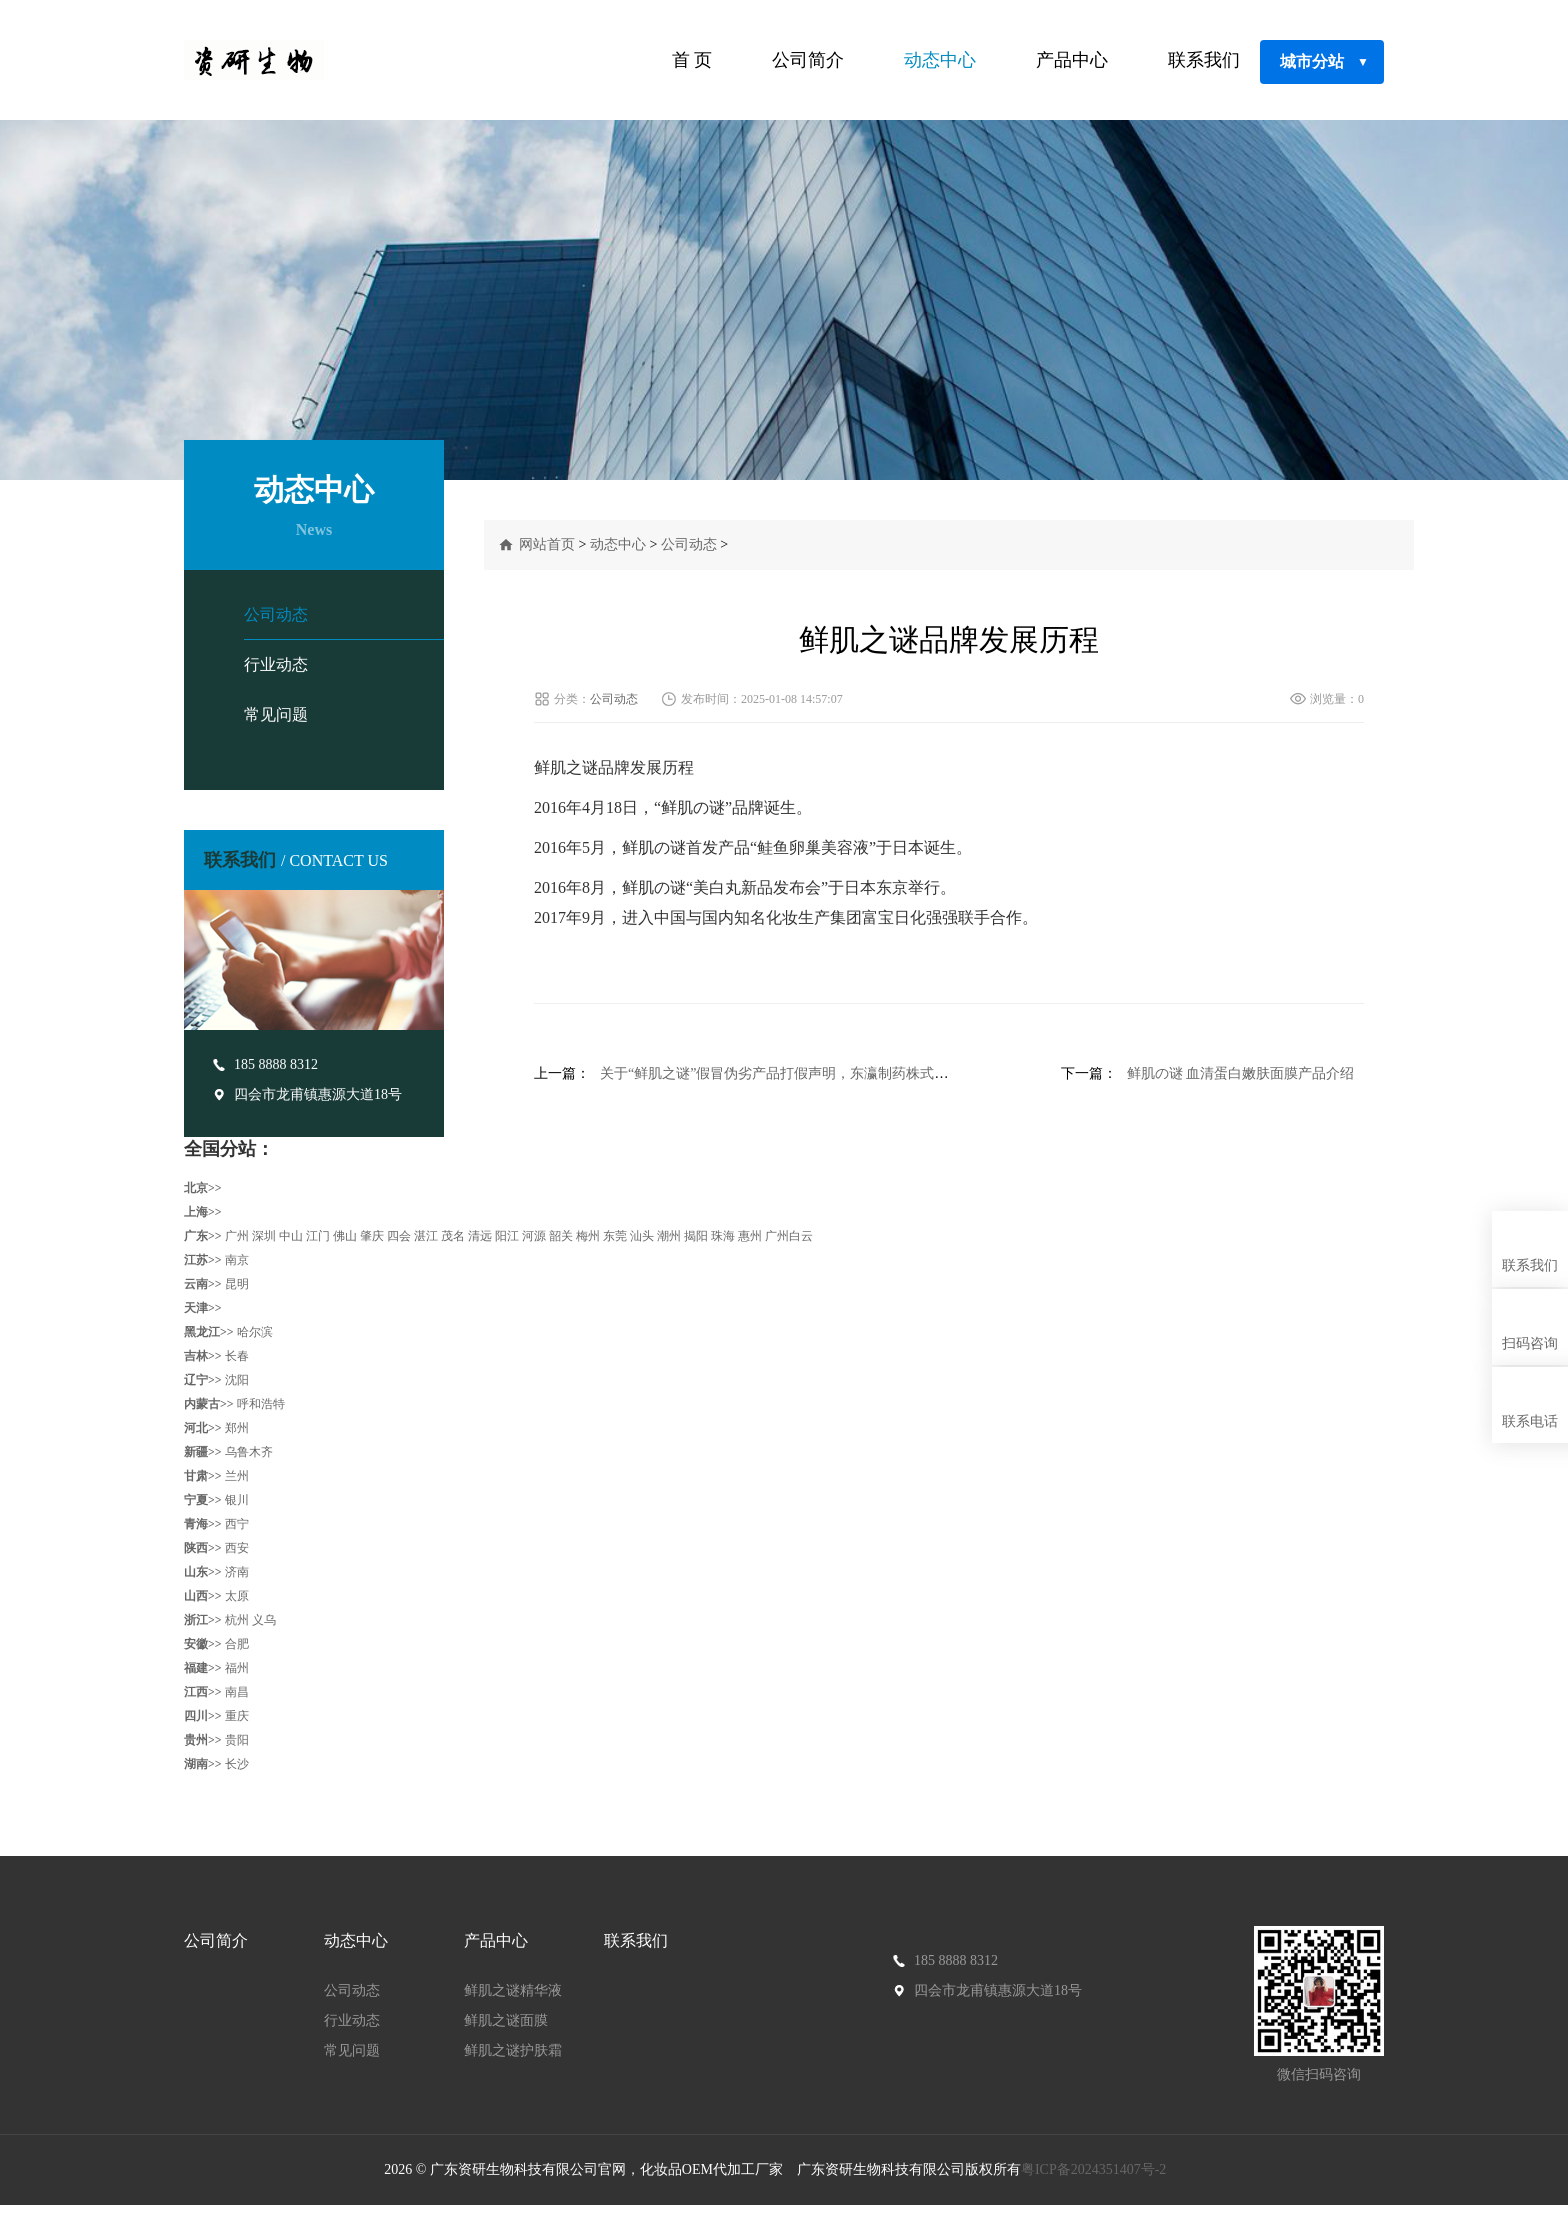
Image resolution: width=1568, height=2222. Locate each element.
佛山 (345, 1236)
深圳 (264, 1236)
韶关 (561, 1236)
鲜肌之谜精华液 (513, 1990)
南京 (237, 1260)
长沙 (237, 1764)
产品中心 (1072, 60)
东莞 (615, 1236)
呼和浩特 (261, 1404)
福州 (237, 1668)
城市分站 (1324, 62)
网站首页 (547, 544)
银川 (237, 1500)
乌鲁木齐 (249, 1452)
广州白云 (789, 1236)
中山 (291, 1236)
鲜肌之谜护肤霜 (513, 2050)
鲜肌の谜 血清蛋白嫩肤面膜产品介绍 (1241, 1073)
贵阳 (237, 1740)
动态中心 (940, 60)
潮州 (669, 1236)
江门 (318, 1236)
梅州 (588, 1236)
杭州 (237, 1620)
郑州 (237, 1428)
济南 (237, 1572)
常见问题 (276, 714)
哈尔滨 (255, 1332)
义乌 (264, 1620)
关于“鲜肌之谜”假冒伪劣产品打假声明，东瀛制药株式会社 (781, 1073)
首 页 (692, 60)
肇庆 (372, 1236)
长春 (237, 1356)
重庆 (237, 1716)
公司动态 (276, 614)
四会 (399, 1236)
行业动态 (276, 664)
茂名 (453, 1236)
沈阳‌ (237, 1380)
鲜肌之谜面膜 (506, 2020)
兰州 (237, 1476)
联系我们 (1204, 60)
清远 (480, 1236)
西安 (237, 1548)
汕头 (642, 1236)
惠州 (750, 1236)
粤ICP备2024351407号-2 (1095, 2169)
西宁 (237, 1524)
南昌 (237, 1692)
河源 (534, 1236)
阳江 (507, 1236)
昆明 (237, 1284)
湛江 (426, 1236)
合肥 (237, 1644)
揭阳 (696, 1236)
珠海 (723, 1236)
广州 (237, 1236)
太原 (237, 1596)
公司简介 (808, 60)
